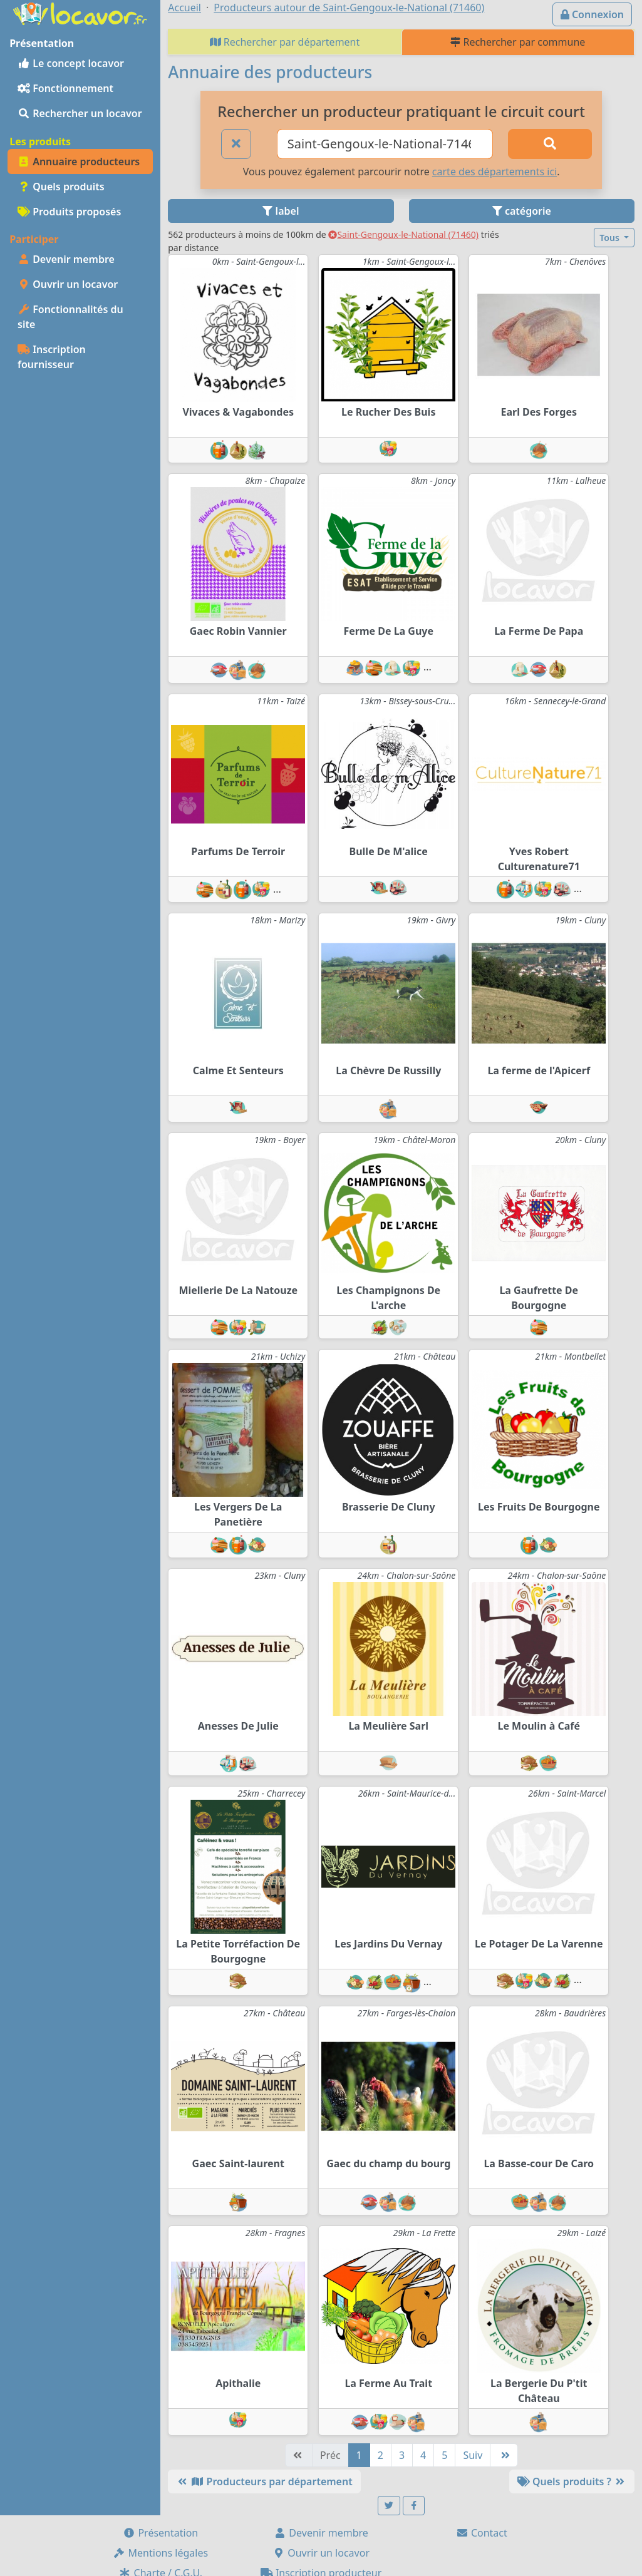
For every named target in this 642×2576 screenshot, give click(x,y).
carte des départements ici (494, 171)
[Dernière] (503, 2455)
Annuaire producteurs (79, 161)
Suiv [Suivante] (472, 2455)
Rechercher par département (285, 42)
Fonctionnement (65, 88)
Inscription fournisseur (52, 356)
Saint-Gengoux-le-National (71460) (403, 234)
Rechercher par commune (517, 42)
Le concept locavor (71, 63)
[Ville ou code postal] (385, 144)
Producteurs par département (264, 2481)
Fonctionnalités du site (70, 316)
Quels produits (61, 186)
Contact (481, 2533)
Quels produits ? (571, 2481)
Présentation (160, 2533)
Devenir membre (66, 259)
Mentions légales (160, 2553)
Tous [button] (610, 238)
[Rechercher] (550, 144)
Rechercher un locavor (80, 113)
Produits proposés (69, 211)
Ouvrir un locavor (68, 284)
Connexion (592, 14)
